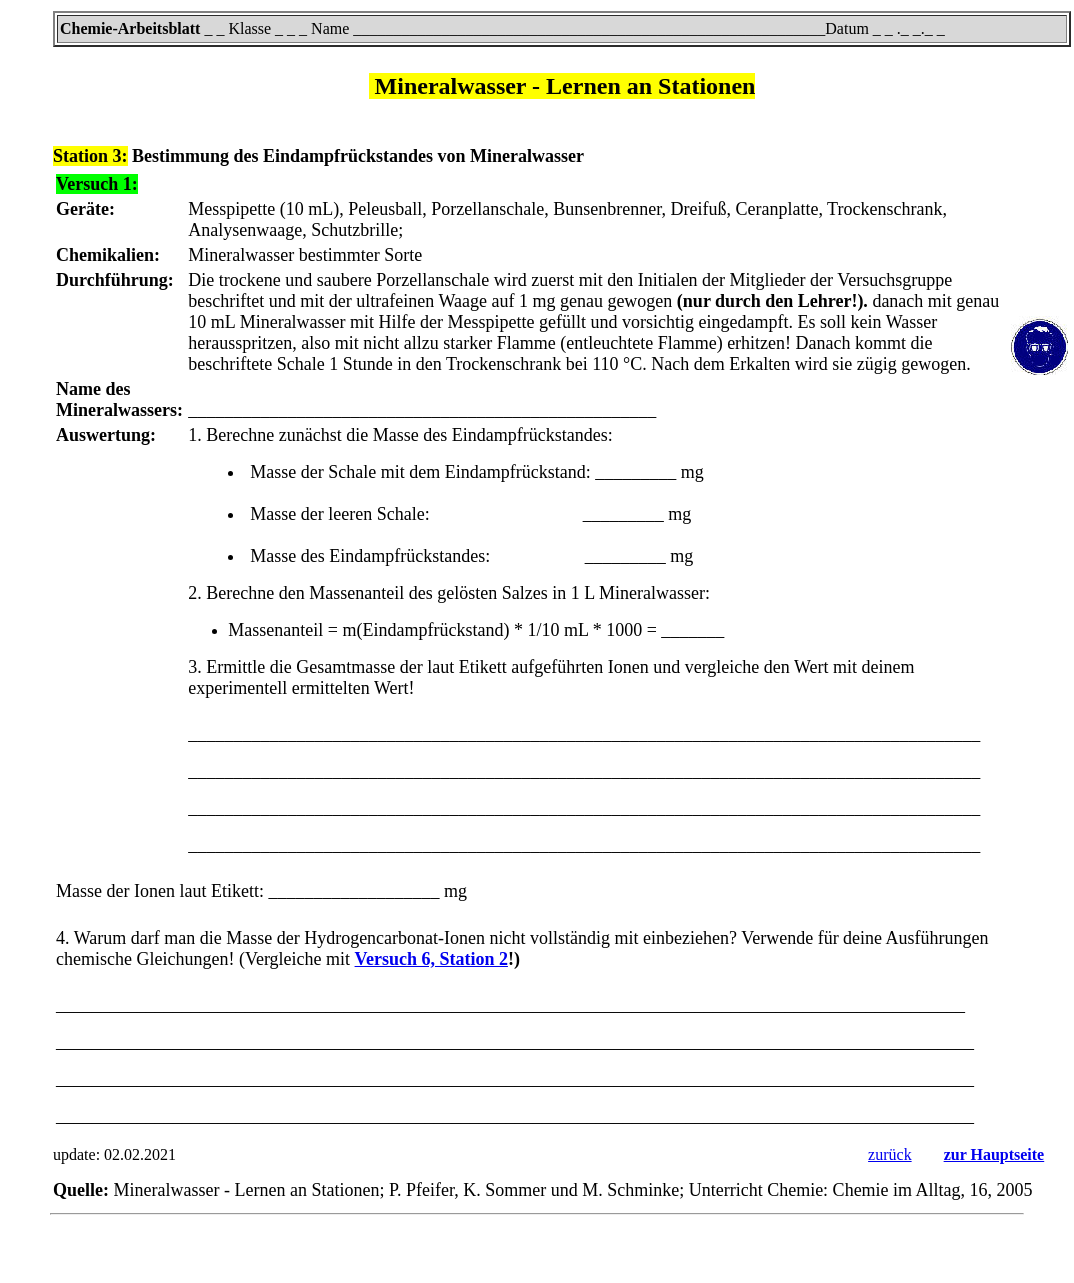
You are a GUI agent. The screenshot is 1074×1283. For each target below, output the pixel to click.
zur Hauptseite (994, 1154)
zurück (890, 1154)
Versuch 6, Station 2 (431, 959)
